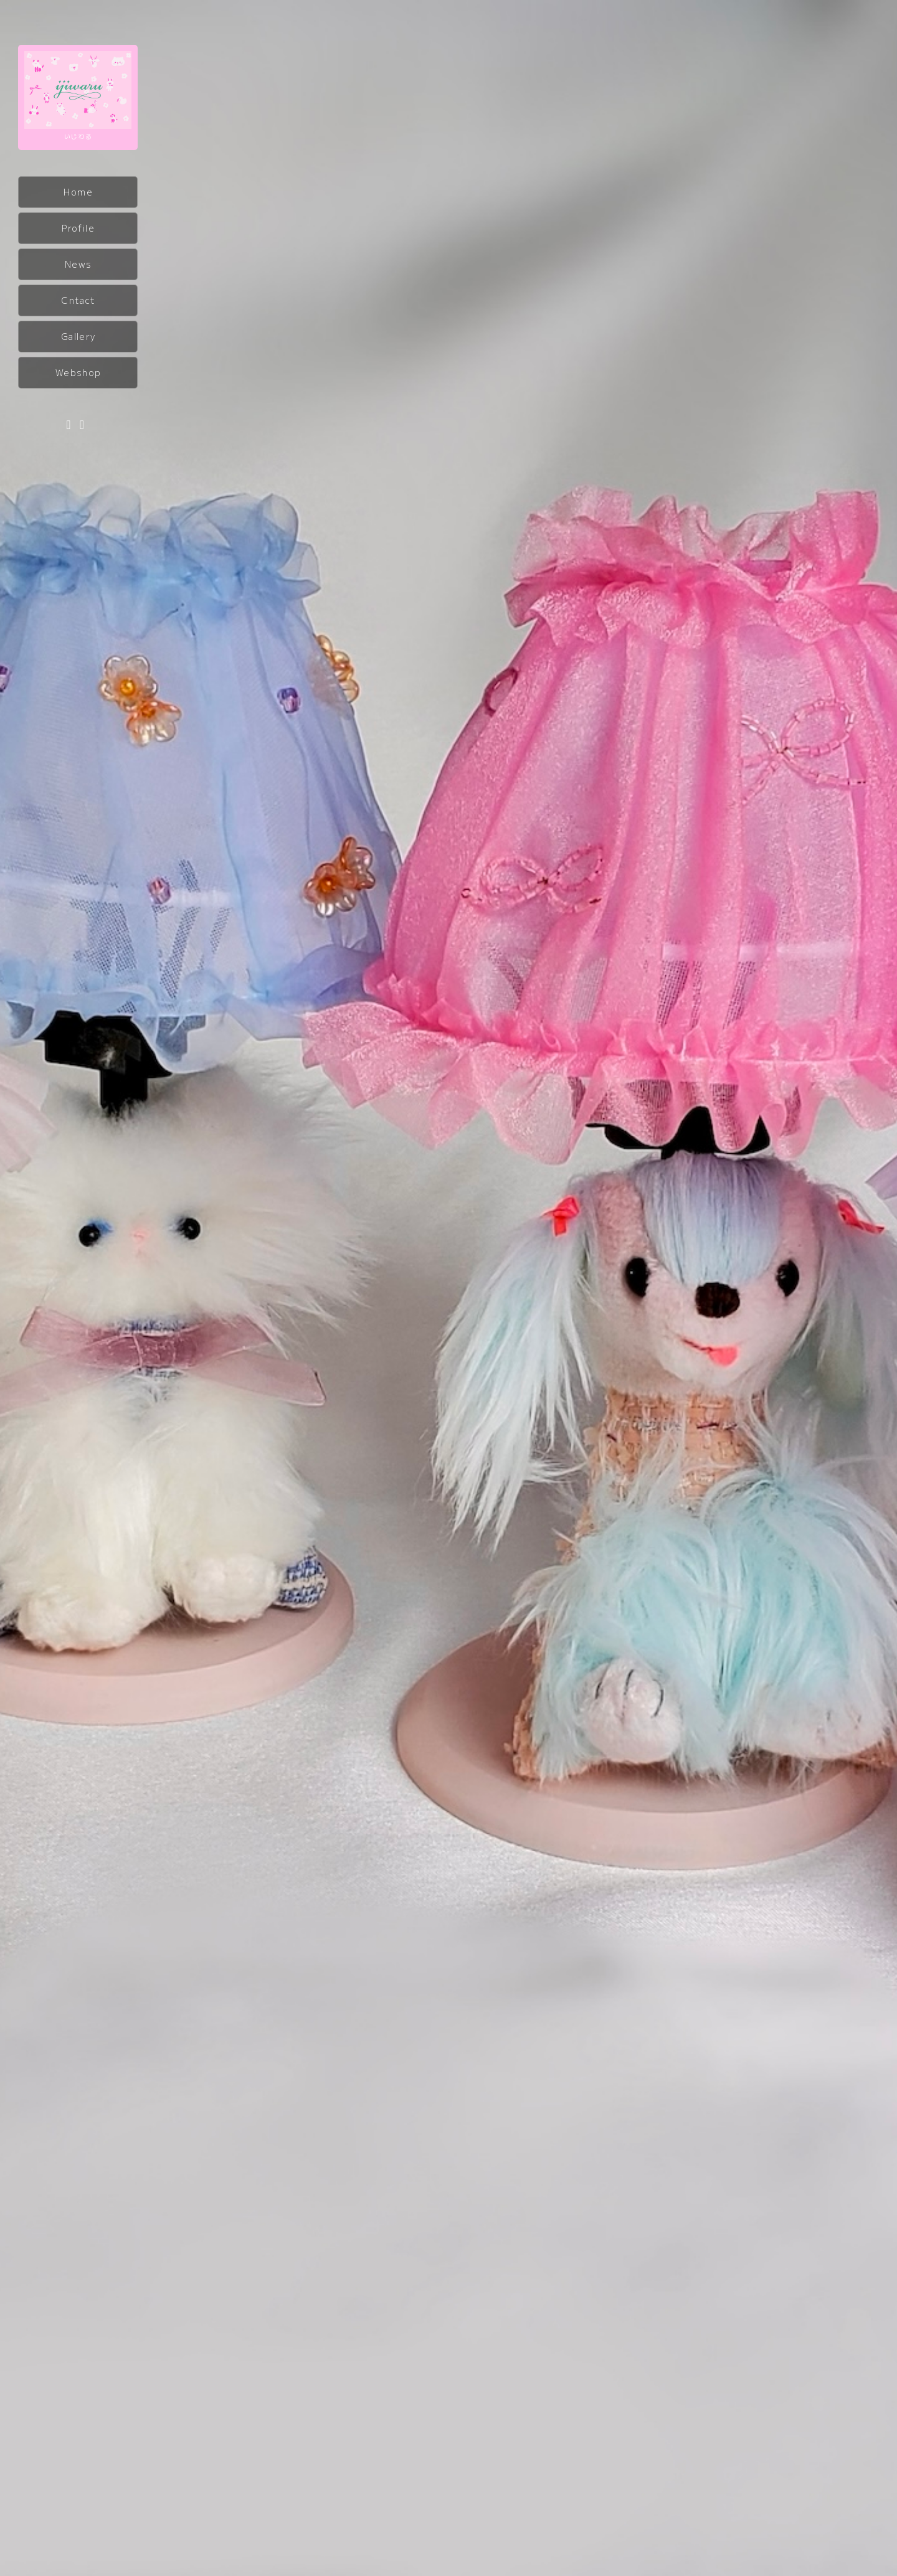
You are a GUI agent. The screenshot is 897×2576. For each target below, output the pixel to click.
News (78, 264)
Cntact (78, 300)
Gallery (78, 336)
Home (78, 192)
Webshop (78, 372)
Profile (78, 228)
